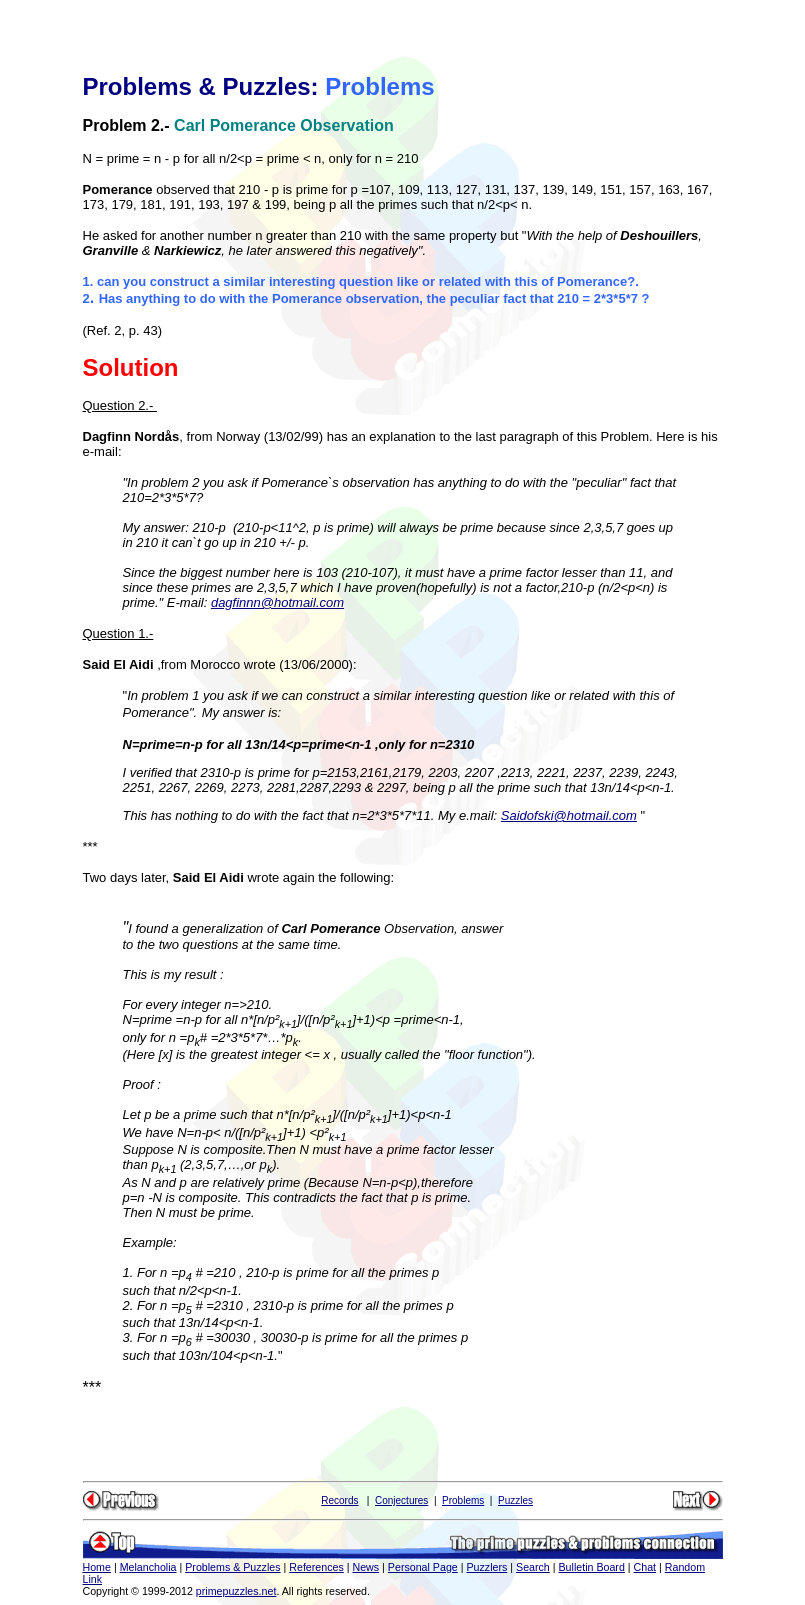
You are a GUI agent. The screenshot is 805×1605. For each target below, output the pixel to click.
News (365, 1567)
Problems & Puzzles (232, 1567)
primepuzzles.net (236, 1591)
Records (339, 1500)
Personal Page (423, 1567)
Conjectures (401, 1500)
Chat (645, 1567)
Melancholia (148, 1567)
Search (533, 1567)
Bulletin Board (592, 1567)
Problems (463, 1500)
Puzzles (515, 1500)
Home (97, 1567)
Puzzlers (486, 1567)
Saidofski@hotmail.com (569, 815)
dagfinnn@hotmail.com (277, 602)
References (316, 1567)
